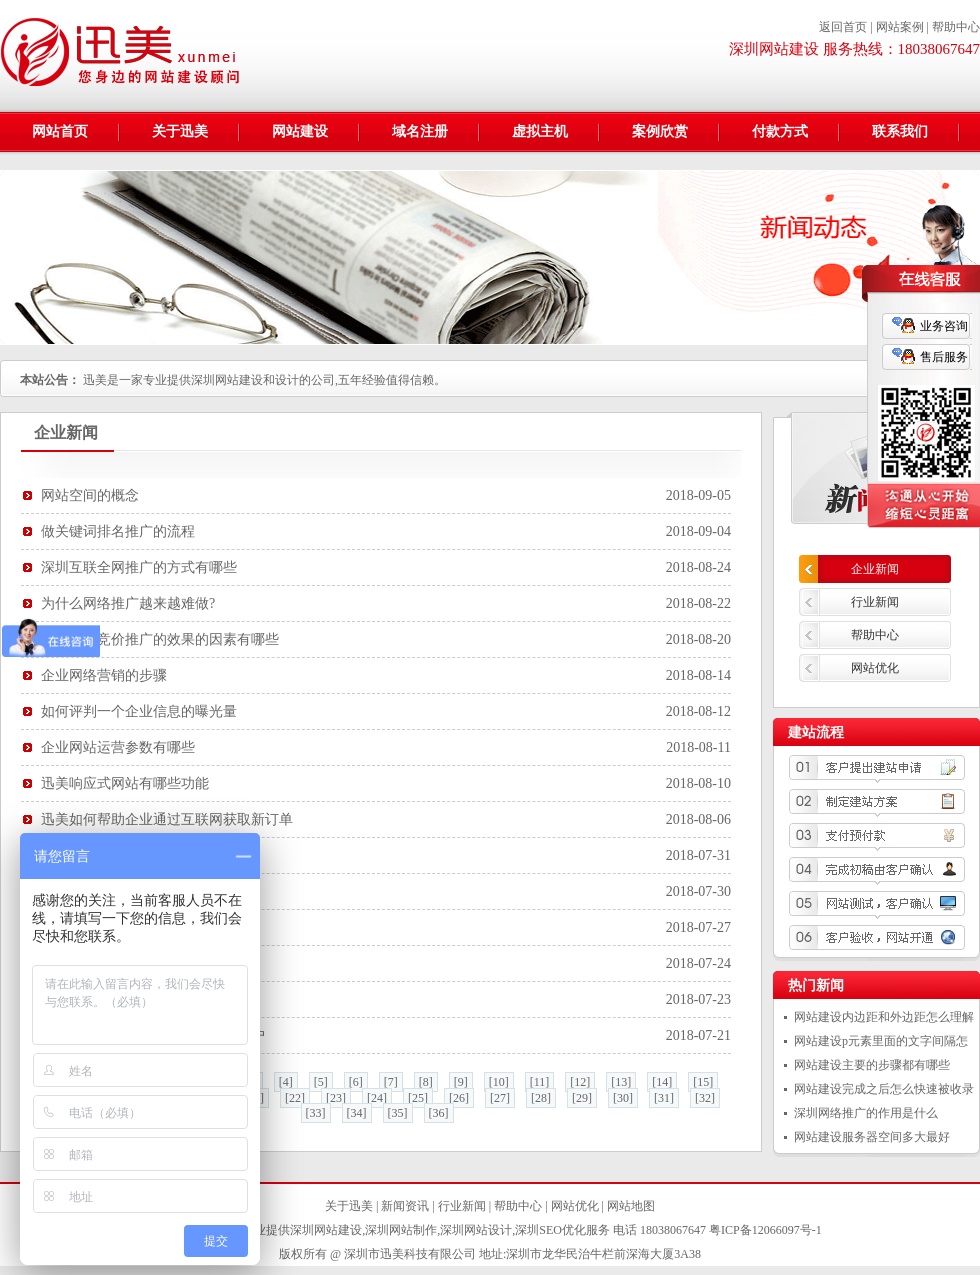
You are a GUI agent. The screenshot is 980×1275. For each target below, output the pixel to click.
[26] (459, 1098)
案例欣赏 (660, 131)
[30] (623, 1098)
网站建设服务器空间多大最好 (872, 1137)
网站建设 (300, 131)
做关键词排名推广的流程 (118, 531)
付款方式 (780, 131)
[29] (582, 1098)
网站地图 (631, 1206)
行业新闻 (875, 602)
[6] (356, 1082)
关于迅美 (180, 131)
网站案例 (900, 27)
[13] (621, 1082)
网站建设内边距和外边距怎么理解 (884, 1017)
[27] (500, 1098)
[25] (418, 1098)
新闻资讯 (405, 1206)
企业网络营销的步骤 (104, 675)
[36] (439, 1113)
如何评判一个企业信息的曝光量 (139, 711)
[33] (316, 1113)
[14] (662, 1082)
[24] (377, 1098)
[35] (398, 1113)
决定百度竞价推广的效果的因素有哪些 (160, 639)
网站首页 (60, 131)
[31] (664, 1098)
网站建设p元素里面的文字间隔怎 (881, 1041)
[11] (540, 1082)
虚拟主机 (540, 131)
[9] (461, 1082)
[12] (580, 1082)
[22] (295, 1098)
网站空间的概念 (90, 495)
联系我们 (900, 131)
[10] (499, 1082)
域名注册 (420, 131)
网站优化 (875, 668)
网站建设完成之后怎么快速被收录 (884, 1089)
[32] (705, 1098)
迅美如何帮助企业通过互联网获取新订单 (167, 819)
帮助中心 (956, 27)
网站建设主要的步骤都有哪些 (872, 1065)
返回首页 (843, 27)
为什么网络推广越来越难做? (128, 603)
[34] (357, 1113)
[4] (286, 1082)
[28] (541, 1098)
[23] (336, 1098)
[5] (321, 1082)
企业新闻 (875, 569)
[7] (391, 1082)
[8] (426, 1082)
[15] (703, 1082)
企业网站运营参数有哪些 (118, 747)
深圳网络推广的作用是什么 (866, 1113)
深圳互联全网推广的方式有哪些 (139, 567)
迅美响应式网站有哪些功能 (125, 783)
